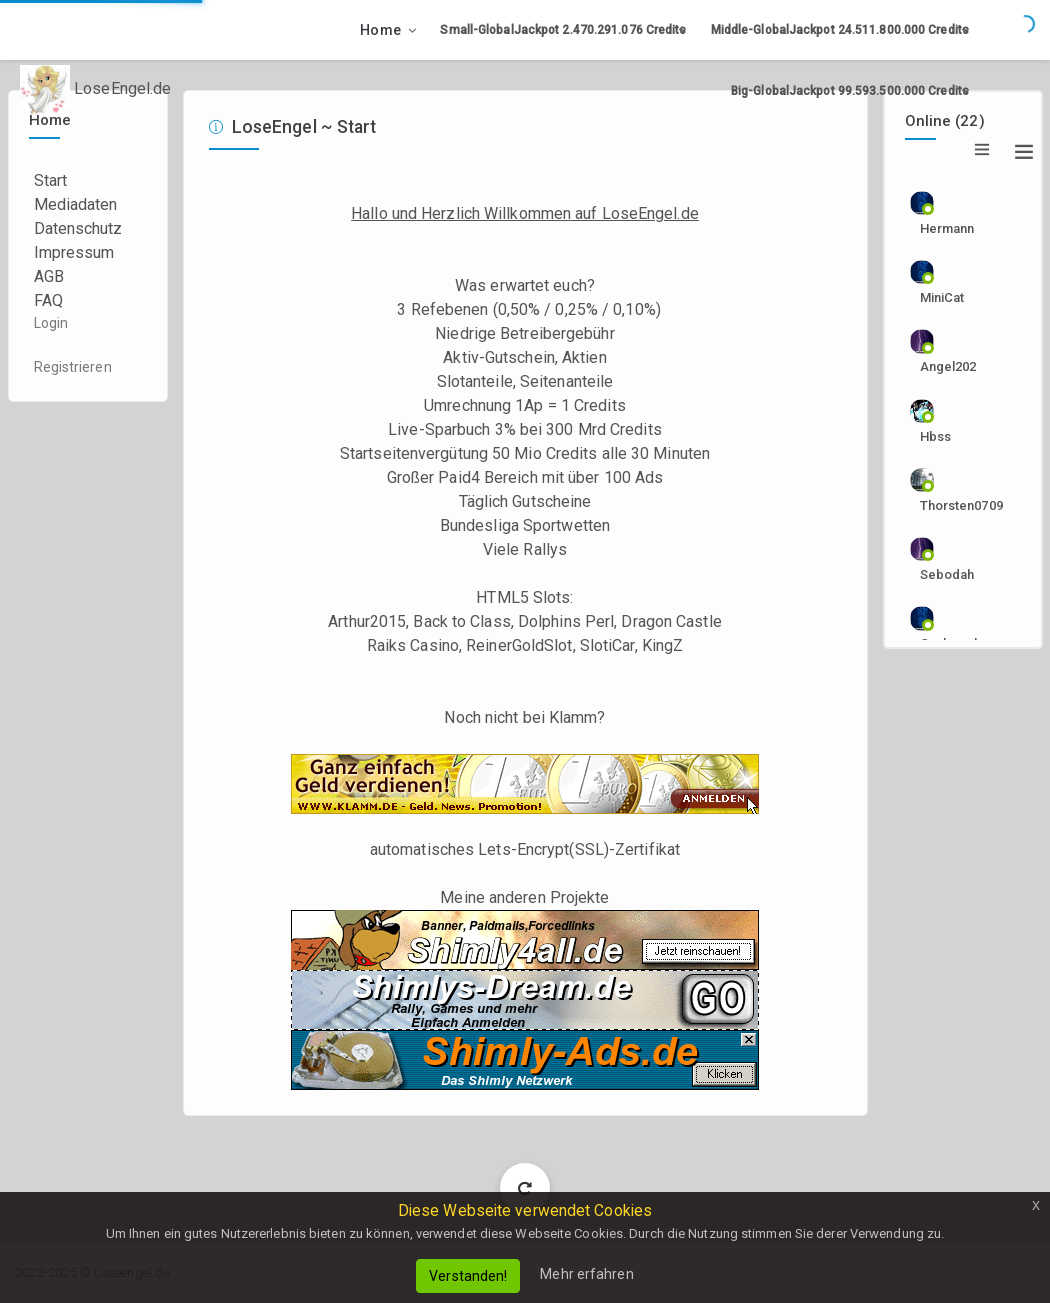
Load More (525, 1187)
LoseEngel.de (95, 90)
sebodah (947, 574)
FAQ (48, 300)
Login (51, 323)
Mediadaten (76, 204)
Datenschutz (78, 228)
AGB (49, 276)
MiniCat (942, 297)
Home (380, 30)
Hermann (947, 228)
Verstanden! (468, 1276)
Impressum (74, 252)
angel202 (948, 366)
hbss (935, 436)
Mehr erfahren (586, 1274)
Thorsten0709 (954, 505)
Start (51, 180)
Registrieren (73, 367)
